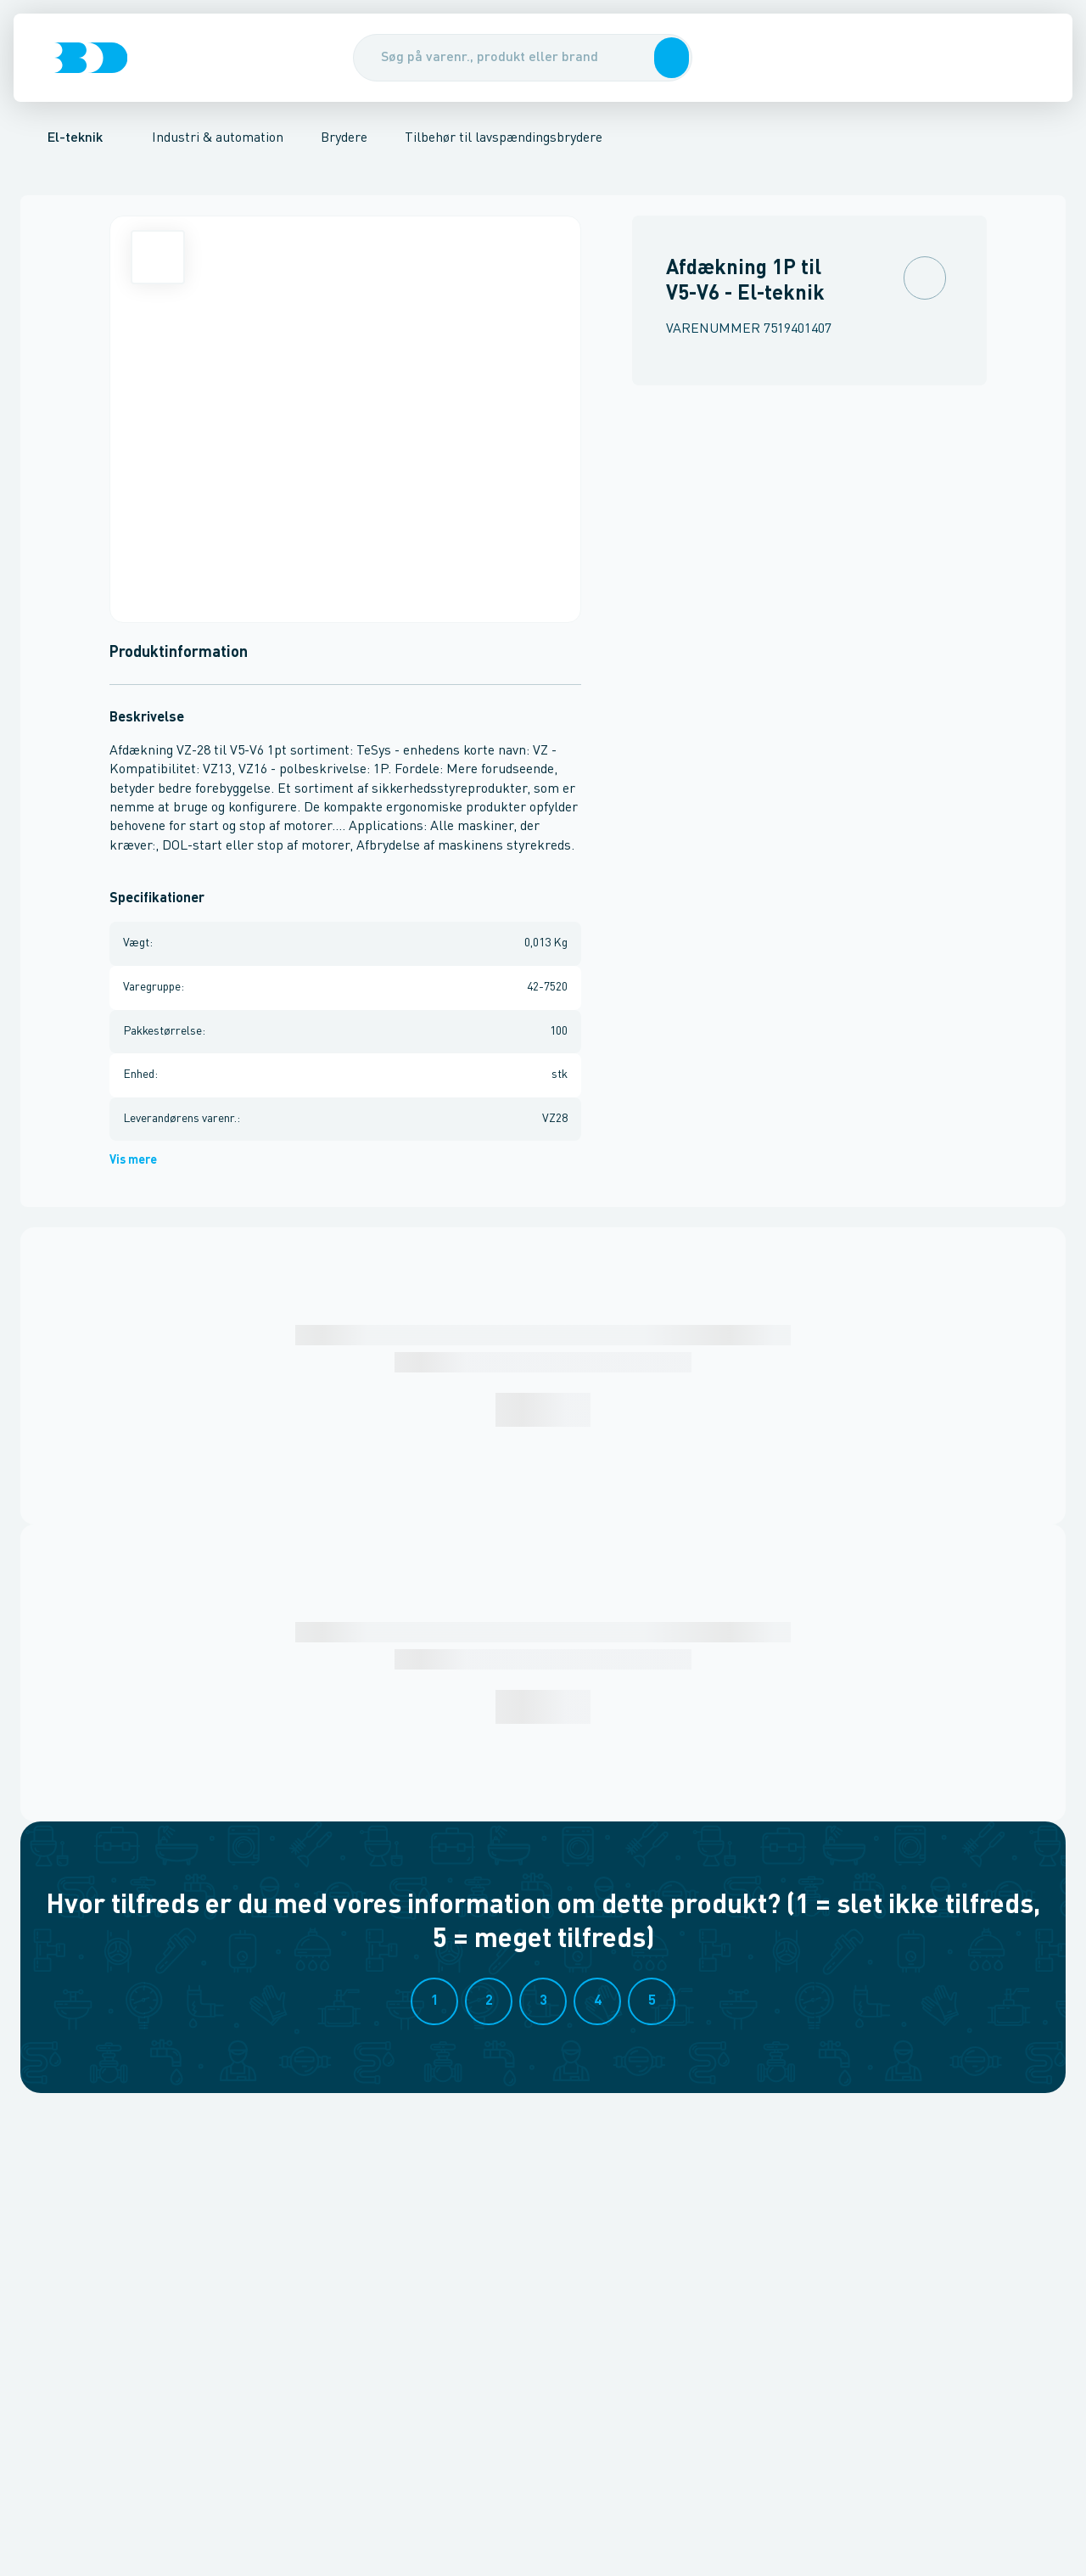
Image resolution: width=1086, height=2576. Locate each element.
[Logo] (90, 57)
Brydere (344, 138)
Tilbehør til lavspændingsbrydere (503, 138)
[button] (668, 57)
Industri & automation (217, 138)
